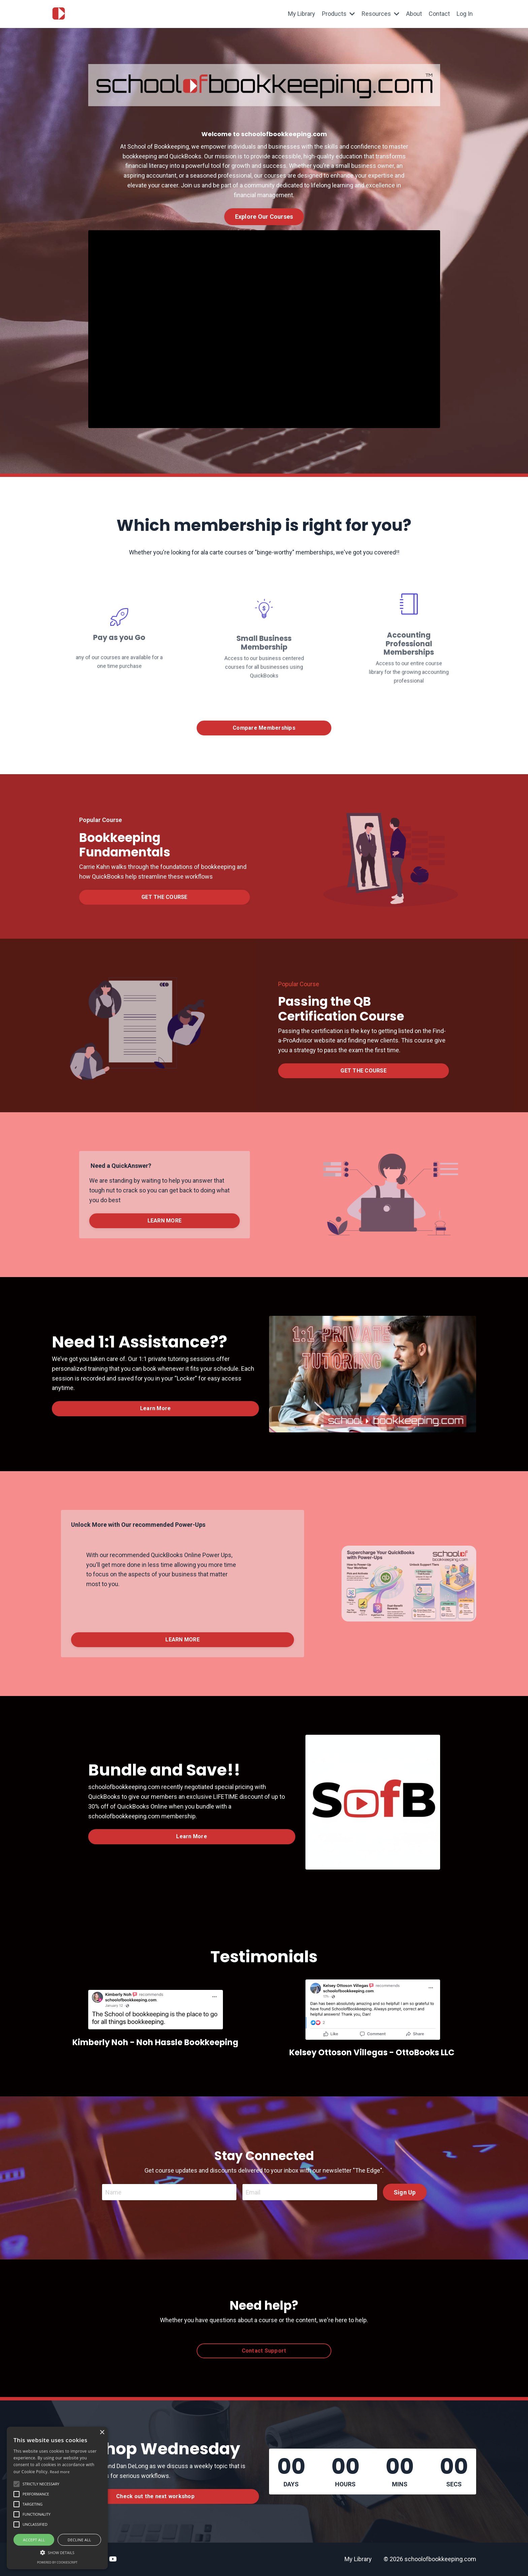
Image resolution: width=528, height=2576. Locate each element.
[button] (57, 2552)
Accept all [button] (34, 2539)
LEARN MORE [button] (164, 1220)
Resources (380, 13)
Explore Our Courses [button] (264, 216)
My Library (301, 13)
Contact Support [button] (264, 2350)
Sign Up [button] (405, 2192)
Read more (60, 2471)
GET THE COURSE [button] (164, 897)
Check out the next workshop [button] (155, 2496)
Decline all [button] (79, 2539)
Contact (439, 13)
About (414, 13)
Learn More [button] (155, 1408)
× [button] (101, 2432)
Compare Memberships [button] (264, 728)
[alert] (57, 2498)
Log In (465, 13)
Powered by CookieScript (57, 2562)
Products (338, 13)
